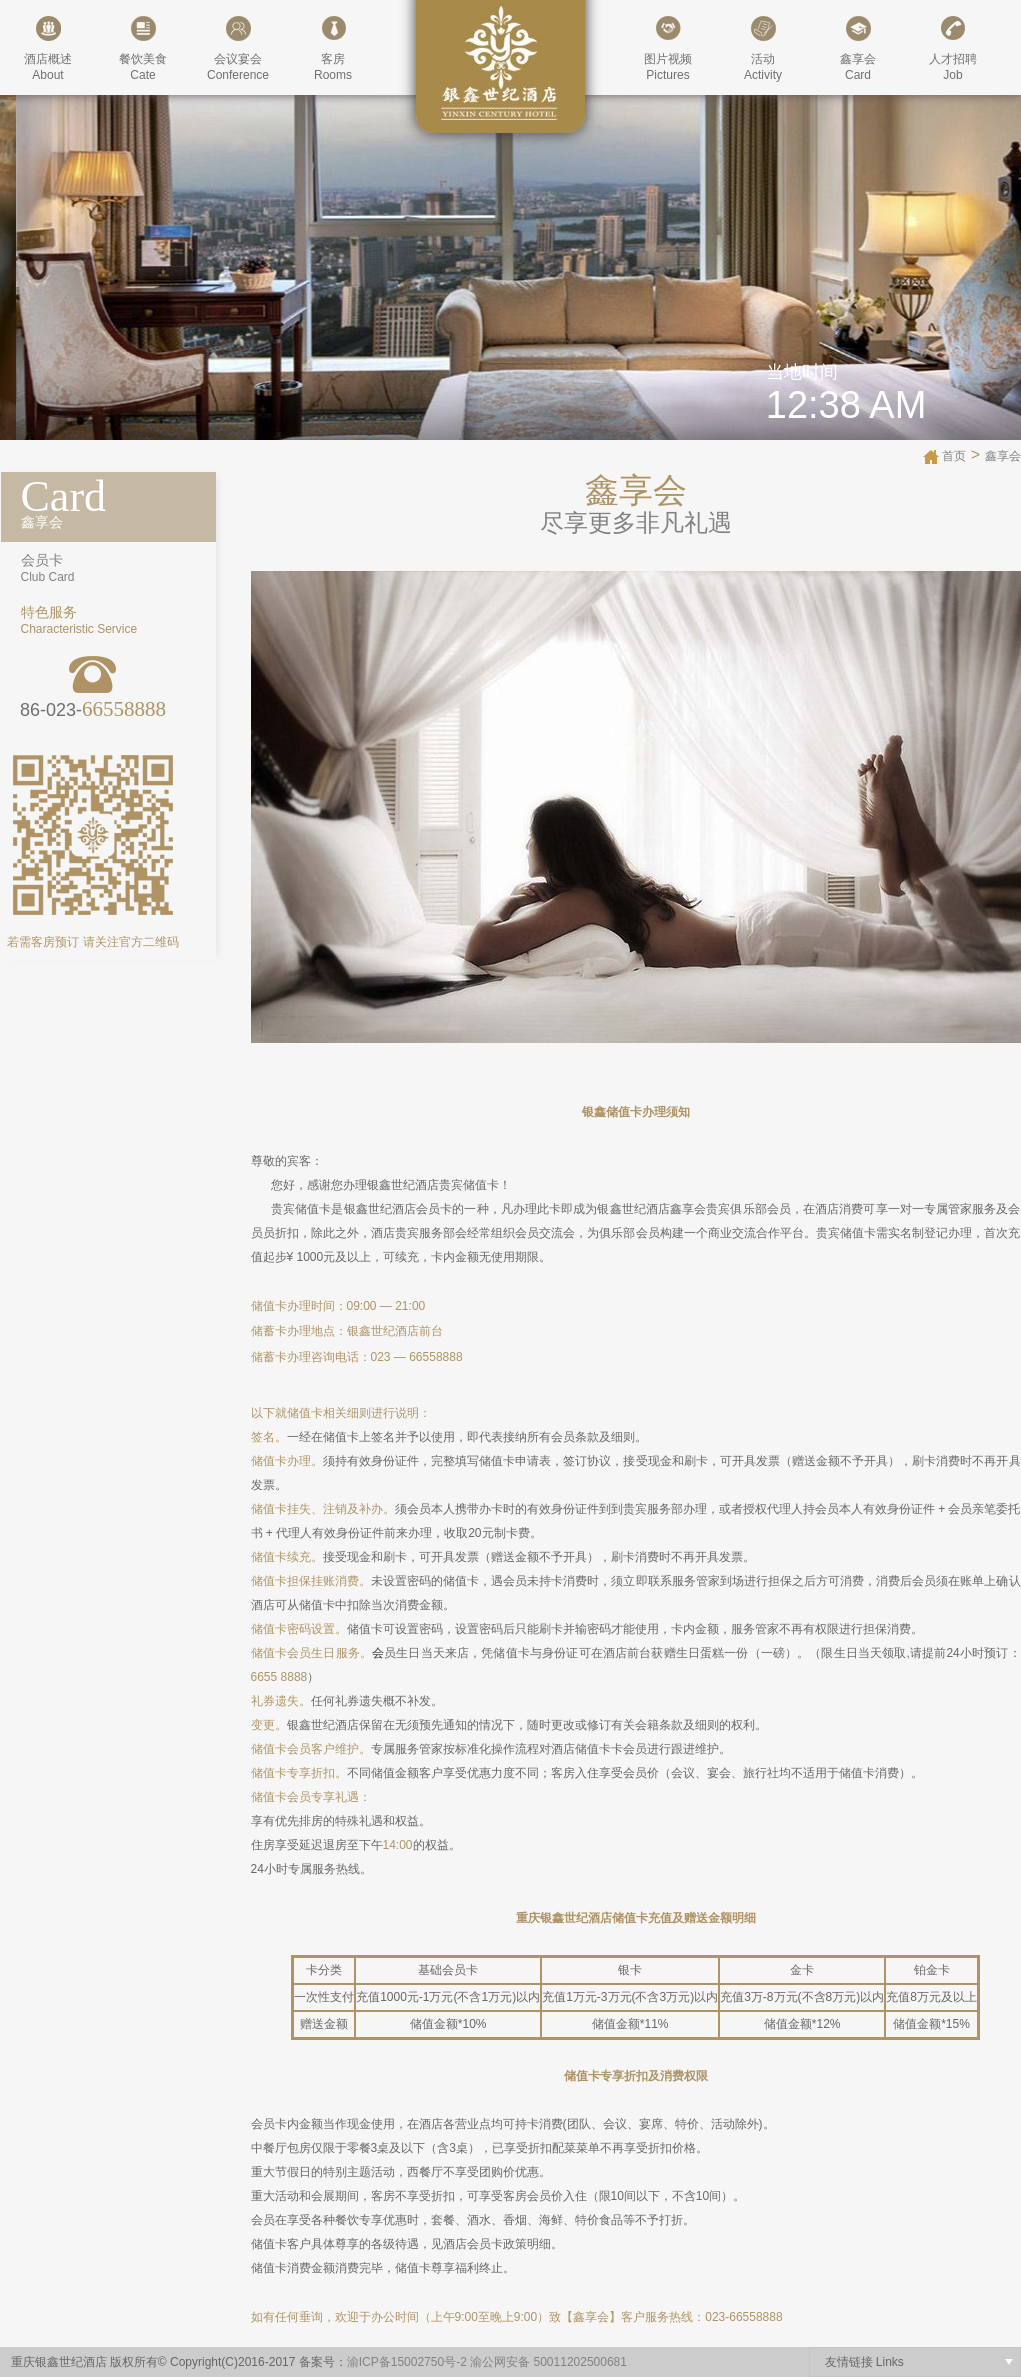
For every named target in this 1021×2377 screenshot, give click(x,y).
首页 (954, 456)
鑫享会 (1003, 456)
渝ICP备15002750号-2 (407, 2362)
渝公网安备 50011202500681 (548, 2362)
